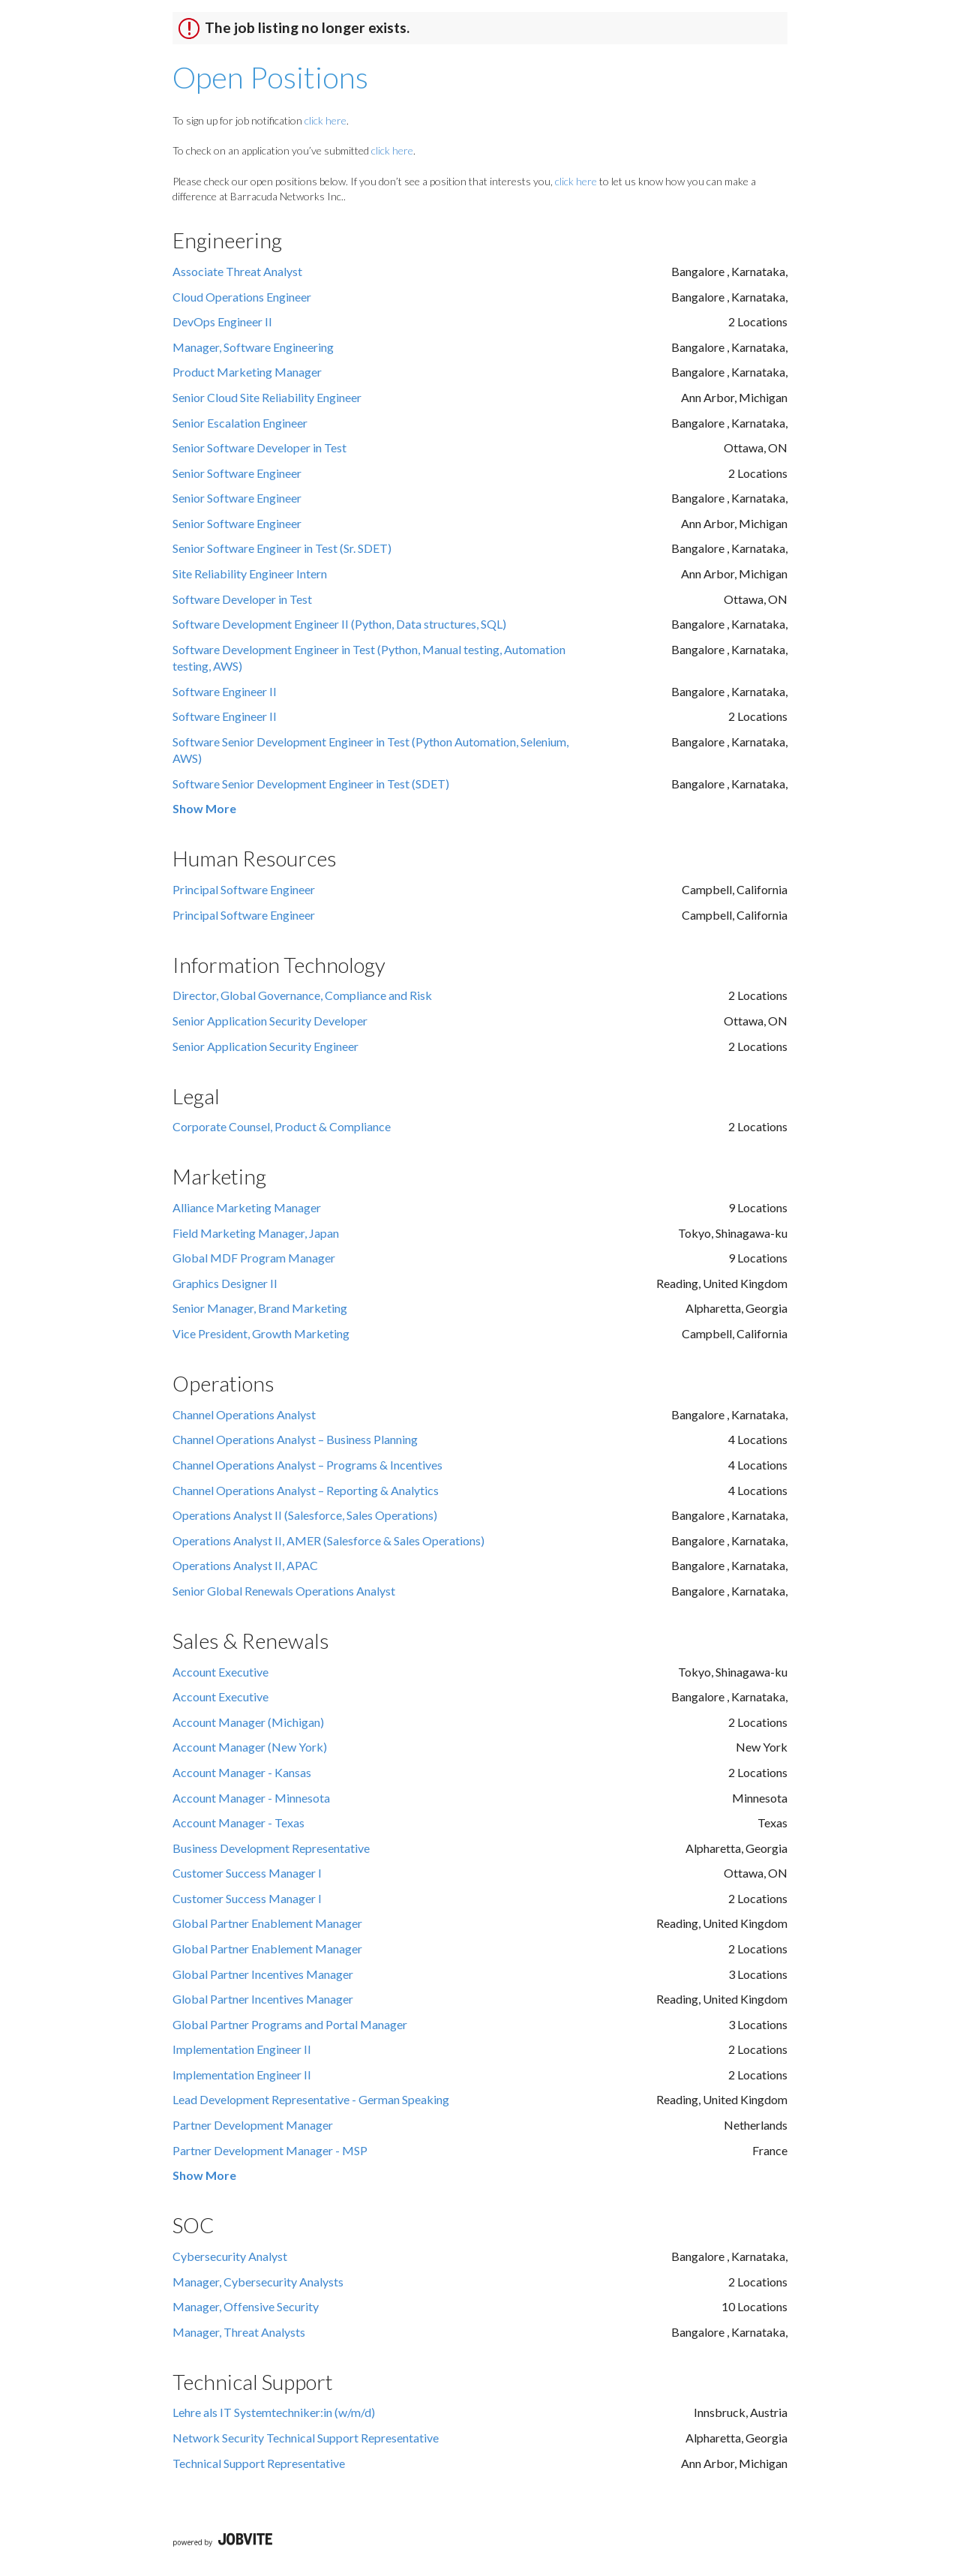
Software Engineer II (224, 691)
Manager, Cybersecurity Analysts (258, 2281)
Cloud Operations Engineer (241, 297)
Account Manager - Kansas (241, 1772)
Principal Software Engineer (243, 889)
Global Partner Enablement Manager (267, 1923)
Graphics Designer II (225, 1283)
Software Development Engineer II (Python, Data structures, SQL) (339, 624)
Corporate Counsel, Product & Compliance (281, 1126)
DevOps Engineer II (222, 321)
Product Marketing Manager (247, 372)
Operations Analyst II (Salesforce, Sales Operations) (304, 1515)
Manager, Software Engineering (253, 347)
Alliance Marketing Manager (246, 1207)
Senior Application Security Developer (270, 1020)
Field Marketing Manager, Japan (255, 1233)
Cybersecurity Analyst (229, 2256)
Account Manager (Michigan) (248, 1722)
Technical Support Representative (258, 2463)
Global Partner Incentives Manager (262, 1974)
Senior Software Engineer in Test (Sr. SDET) (282, 548)
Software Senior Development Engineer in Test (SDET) (310, 783)
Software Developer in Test (242, 599)
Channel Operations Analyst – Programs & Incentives (307, 1465)
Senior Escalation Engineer (240, 423)
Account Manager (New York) (249, 1747)
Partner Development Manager (252, 2125)
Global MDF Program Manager (253, 1257)
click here (325, 120)
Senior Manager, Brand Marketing (259, 1308)
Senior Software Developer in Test (259, 447)
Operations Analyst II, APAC (245, 1565)
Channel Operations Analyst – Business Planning (295, 1439)
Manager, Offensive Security (245, 2306)
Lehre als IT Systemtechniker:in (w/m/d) (273, 2412)
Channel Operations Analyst (244, 1414)
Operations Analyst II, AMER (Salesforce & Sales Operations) (328, 1540)
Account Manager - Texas (238, 1822)
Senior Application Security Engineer (265, 1046)
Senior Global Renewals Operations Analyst (283, 1591)
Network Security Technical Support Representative (305, 2437)
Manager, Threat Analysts (238, 2332)
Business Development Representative (271, 1848)
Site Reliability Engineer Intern (249, 573)
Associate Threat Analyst (237, 271)
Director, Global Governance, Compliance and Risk (302, 995)
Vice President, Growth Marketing (261, 1333)
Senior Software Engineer (237, 473)
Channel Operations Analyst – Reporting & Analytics (305, 1490)
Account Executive (220, 1672)
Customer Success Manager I (247, 1873)
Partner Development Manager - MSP (270, 2150)
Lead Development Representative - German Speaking (310, 2099)
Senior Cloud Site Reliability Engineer (267, 397)
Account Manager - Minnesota (251, 1798)
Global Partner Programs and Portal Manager (289, 2024)
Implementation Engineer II (241, 2049)
